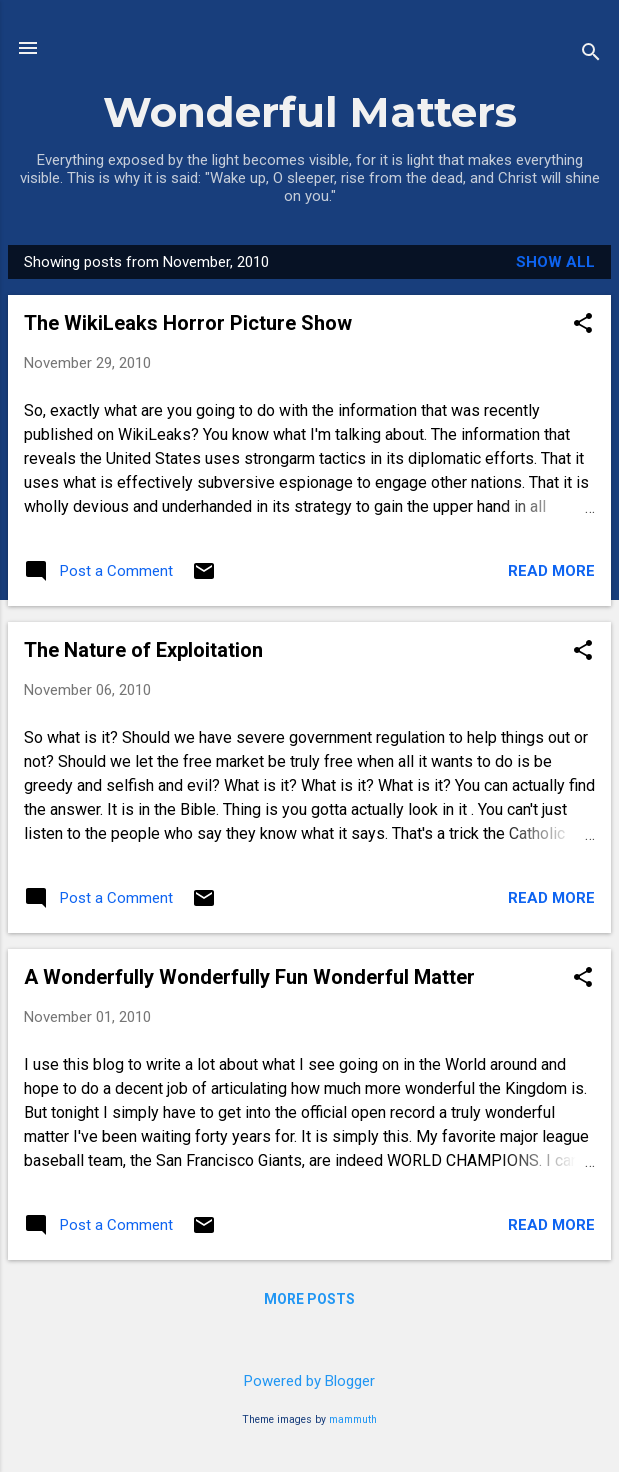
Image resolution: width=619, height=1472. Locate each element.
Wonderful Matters (310, 112)
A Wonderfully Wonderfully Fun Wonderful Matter (249, 977)
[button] (583, 325)
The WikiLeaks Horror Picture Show (188, 323)
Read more (551, 571)
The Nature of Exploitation (143, 650)
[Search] (591, 54)
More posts (309, 1299)
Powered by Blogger (309, 1381)
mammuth (353, 1419)
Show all (555, 262)
